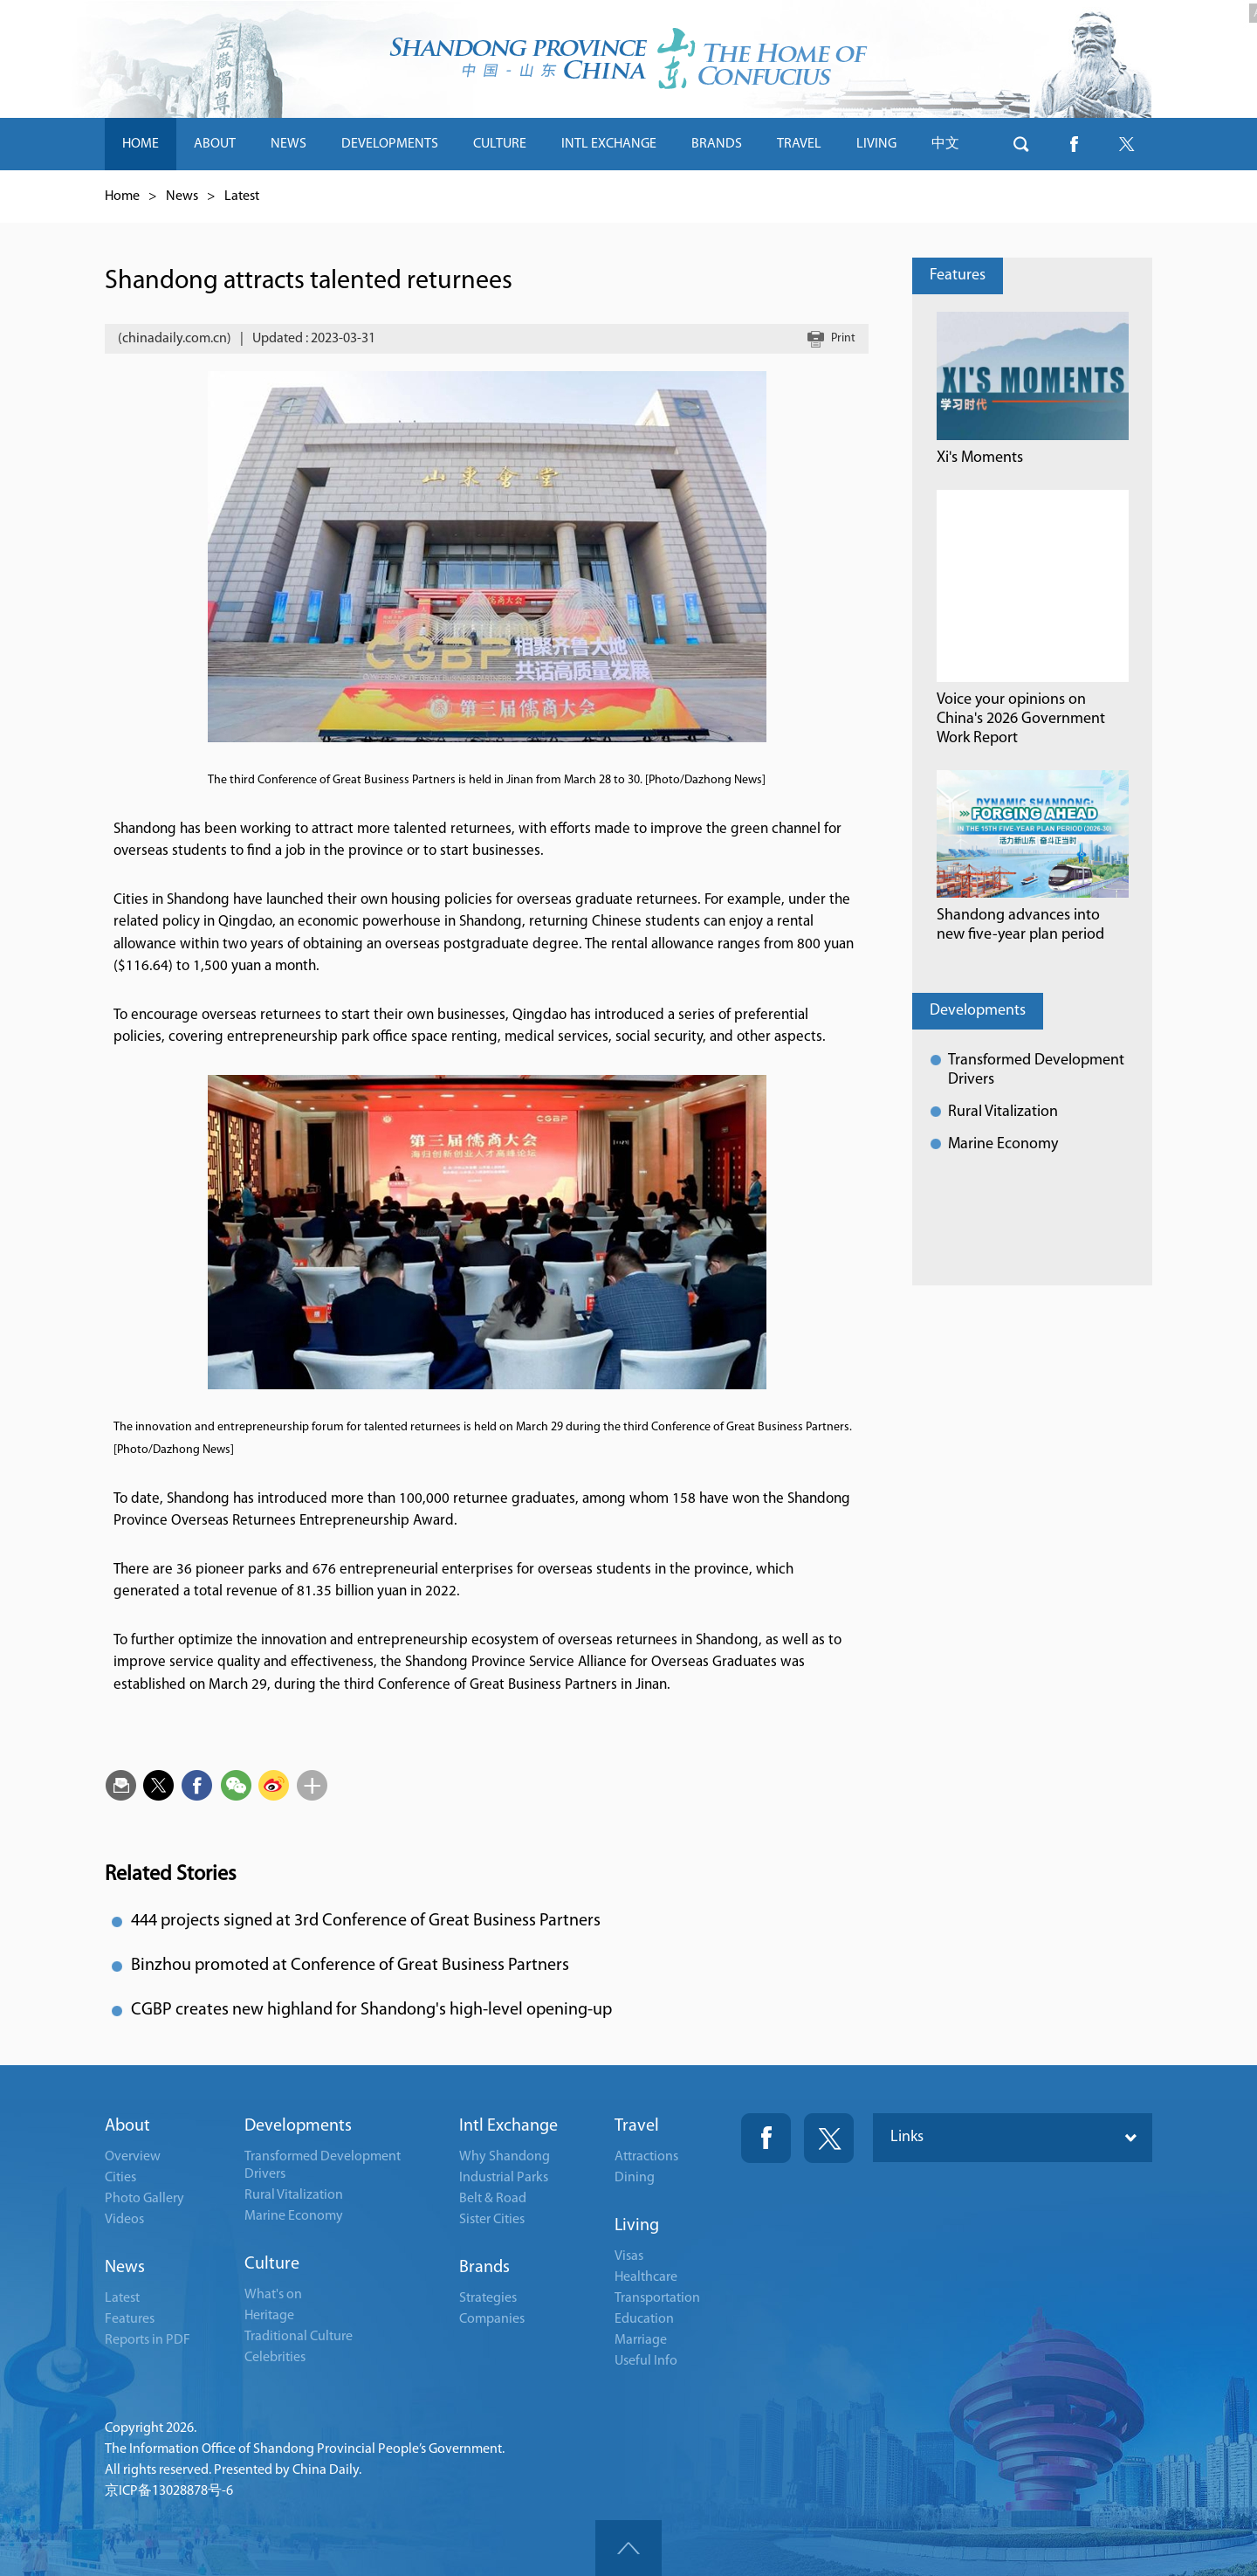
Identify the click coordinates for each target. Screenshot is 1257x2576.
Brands (484, 2267)
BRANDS (716, 144)
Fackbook (766, 2138)
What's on (273, 2295)
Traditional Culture (298, 2337)
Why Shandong (504, 2157)
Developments (978, 1010)
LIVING (876, 144)
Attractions (646, 2157)
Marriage (641, 2340)
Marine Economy (1003, 1144)
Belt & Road (492, 2199)
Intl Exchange (508, 2126)
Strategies (488, 2298)
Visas (629, 2256)
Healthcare (646, 2277)
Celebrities (275, 2358)
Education (644, 2319)
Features (958, 275)
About (127, 2126)
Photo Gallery (144, 2199)
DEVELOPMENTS (389, 144)
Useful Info (646, 2361)
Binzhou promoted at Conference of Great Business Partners (350, 1965)
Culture (271, 2264)
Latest (241, 196)
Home (122, 196)
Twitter (829, 2138)
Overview (133, 2157)
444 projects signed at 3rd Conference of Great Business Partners (366, 1921)
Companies (492, 2319)
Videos (124, 2220)
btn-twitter (1126, 144)
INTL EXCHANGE (608, 144)
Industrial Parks (503, 2178)
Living (637, 2226)
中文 (945, 144)
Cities (120, 2178)
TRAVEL (799, 144)
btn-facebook (1074, 144)
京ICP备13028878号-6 (169, 2491)
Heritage (269, 2316)
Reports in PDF (147, 2340)
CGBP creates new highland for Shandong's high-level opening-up (371, 2010)
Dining (635, 2178)
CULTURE (499, 144)
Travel (637, 2126)
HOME (140, 144)
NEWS (288, 144)
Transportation (657, 2298)
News (182, 196)
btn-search (1021, 144)
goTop (628, 2548)
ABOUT (215, 144)
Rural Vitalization (1003, 1112)
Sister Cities (492, 2220)
